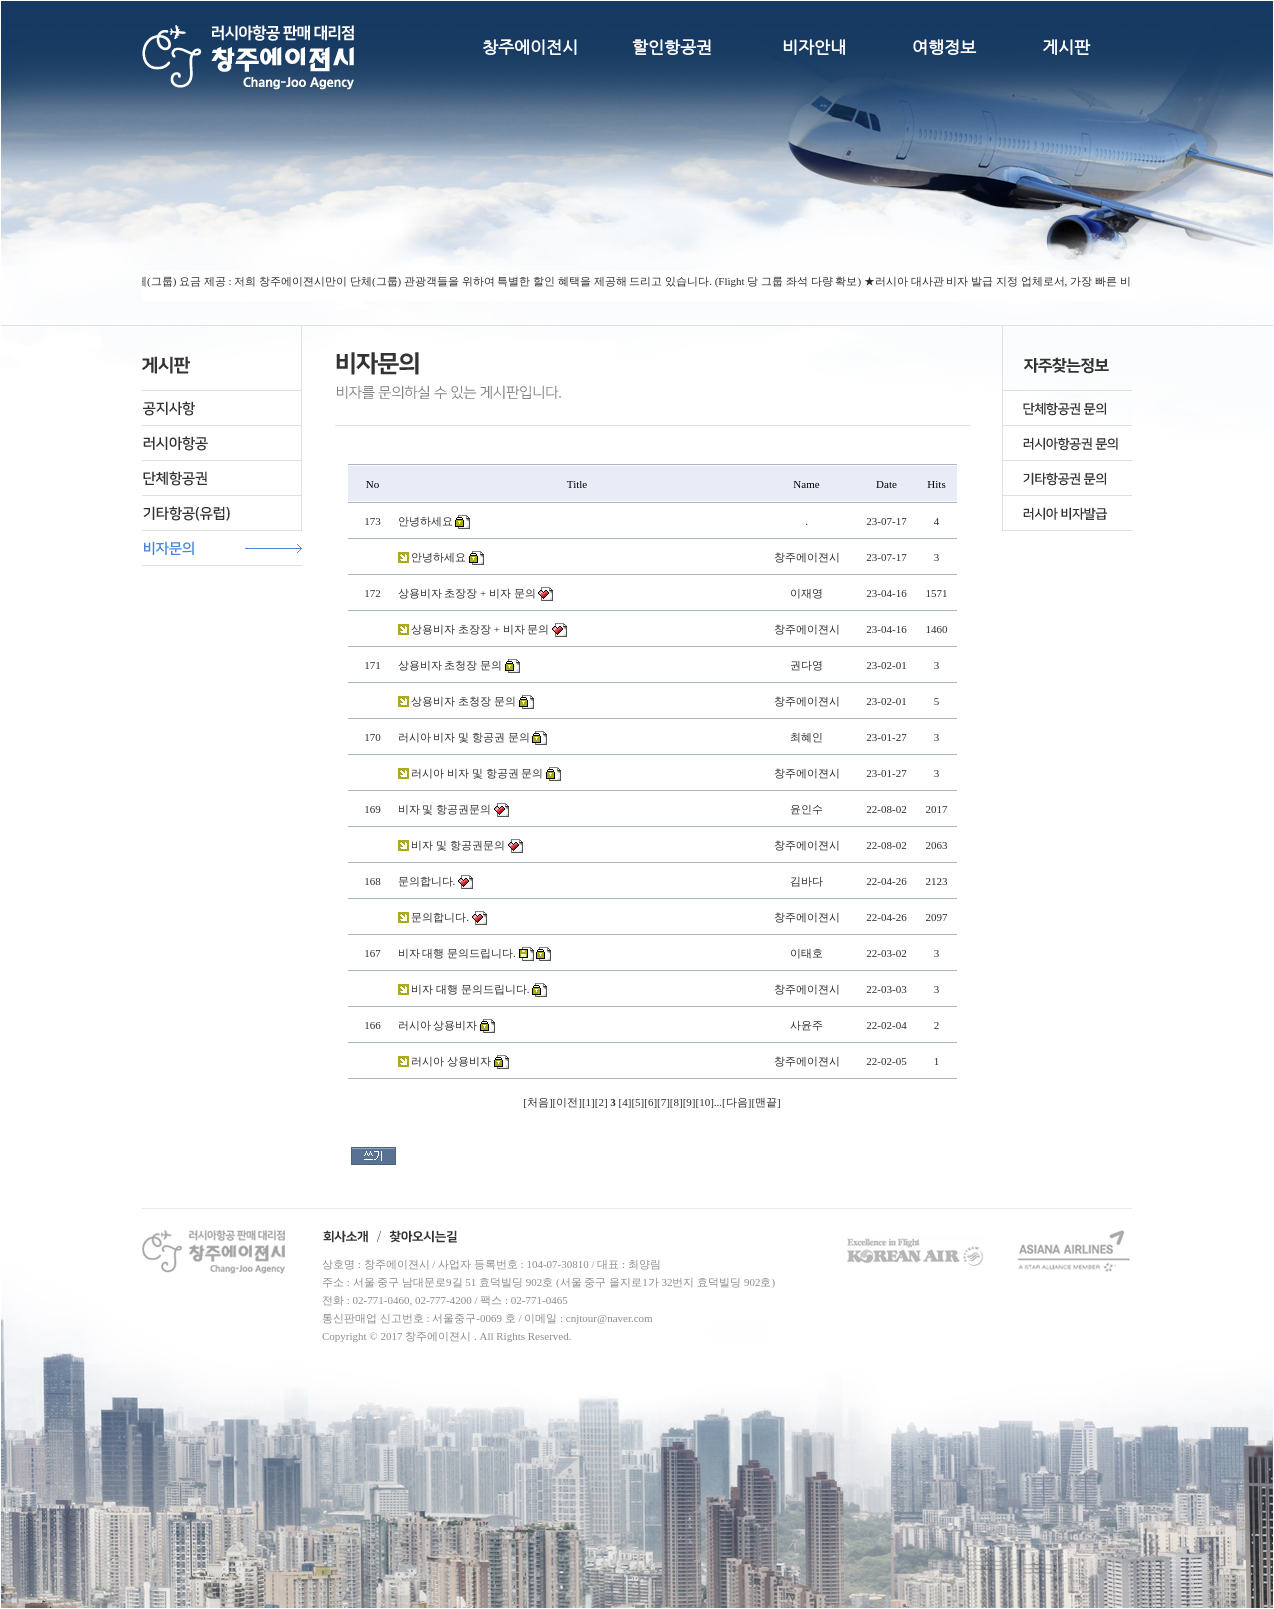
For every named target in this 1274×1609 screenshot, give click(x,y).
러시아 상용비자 (438, 1025)
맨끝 (766, 1102)
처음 (538, 1102)
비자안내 (814, 47)
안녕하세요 (425, 521)
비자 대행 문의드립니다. (457, 953)
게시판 (1066, 47)
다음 (737, 1102)
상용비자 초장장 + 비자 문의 (467, 593)
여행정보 (944, 47)
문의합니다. (427, 881)
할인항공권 (672, 47)
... (718, 1102)
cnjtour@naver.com (609, 1318)
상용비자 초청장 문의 (450, 665)
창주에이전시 (530, 47)
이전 (567, 1102)
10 (704, 1102)
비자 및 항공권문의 (445, 809)
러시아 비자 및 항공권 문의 (464, 737)
